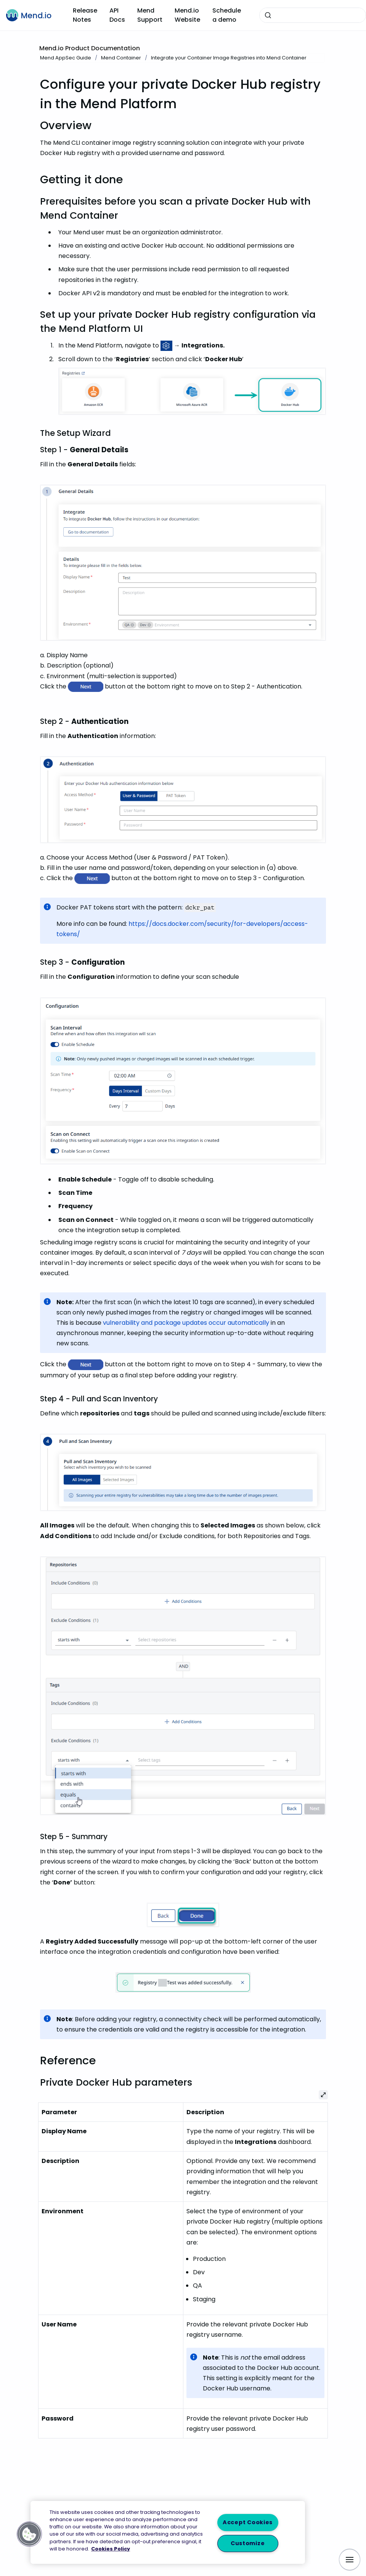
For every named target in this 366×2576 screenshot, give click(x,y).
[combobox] (313, 15)
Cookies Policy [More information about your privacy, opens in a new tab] (110, 2549)
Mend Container (121, 57)
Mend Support (149, 15)
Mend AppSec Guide (65, 57)
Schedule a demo (226, 15)
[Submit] (268, 15)
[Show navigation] (349, 2559)
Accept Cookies (248, 2522)
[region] (167, 2532)
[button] (29, 2534)
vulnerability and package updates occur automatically (186, 1322)
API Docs (117, 15)
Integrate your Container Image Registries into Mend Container (229, 57)
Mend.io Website (187, 15)
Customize (248, 2543)
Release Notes (85, 15)
